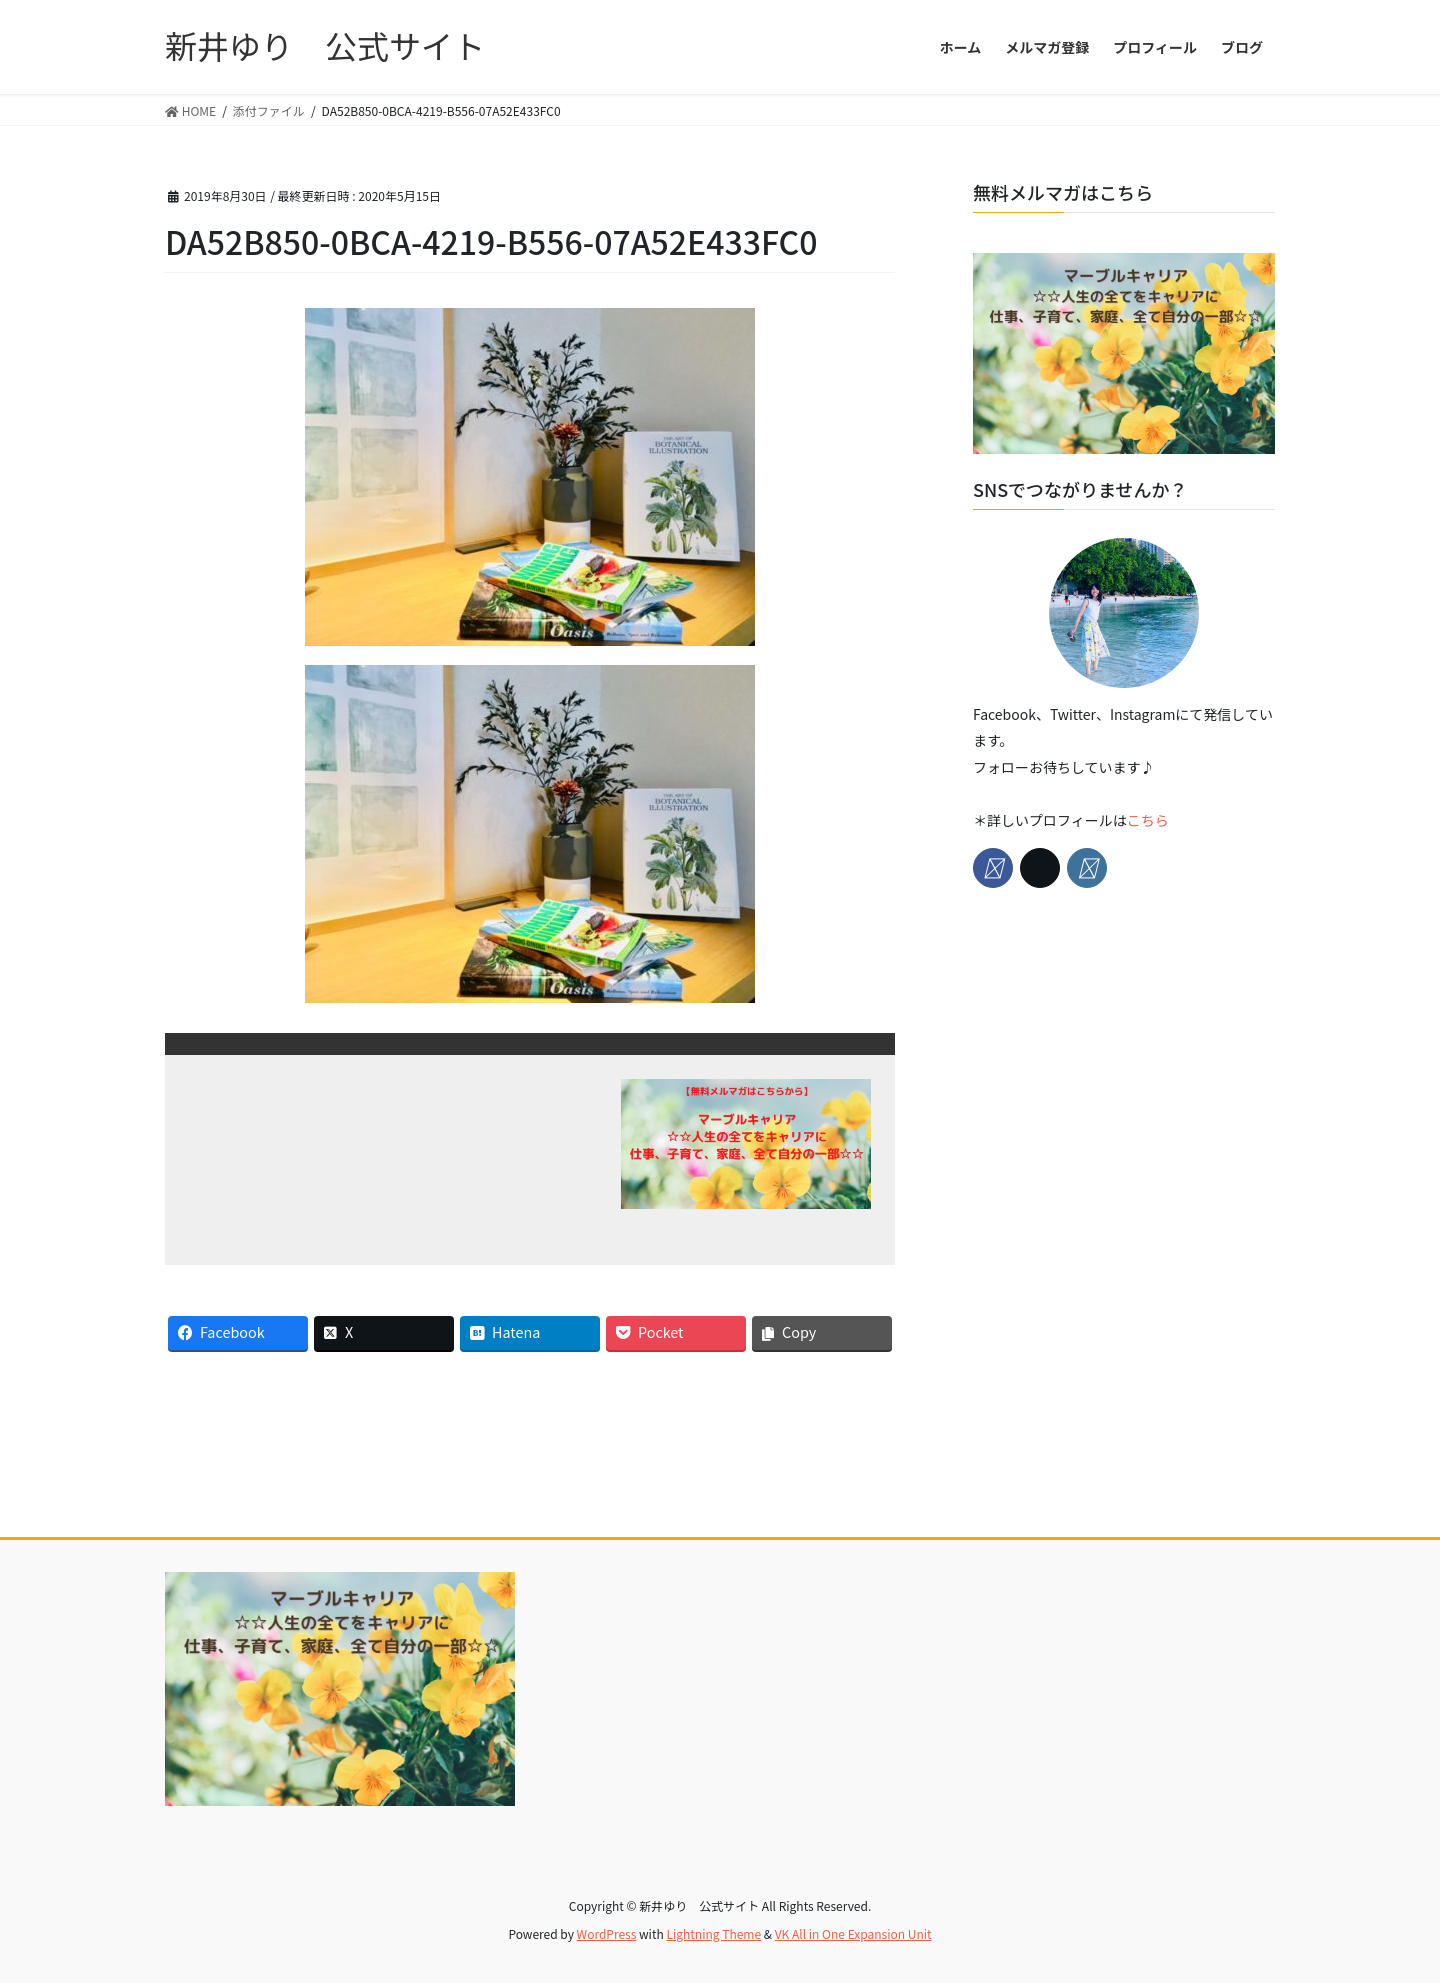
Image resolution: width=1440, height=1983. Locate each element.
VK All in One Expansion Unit (853, 1933)
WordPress (607, 1933)
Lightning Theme (713, 1933)
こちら (1148, 820)
